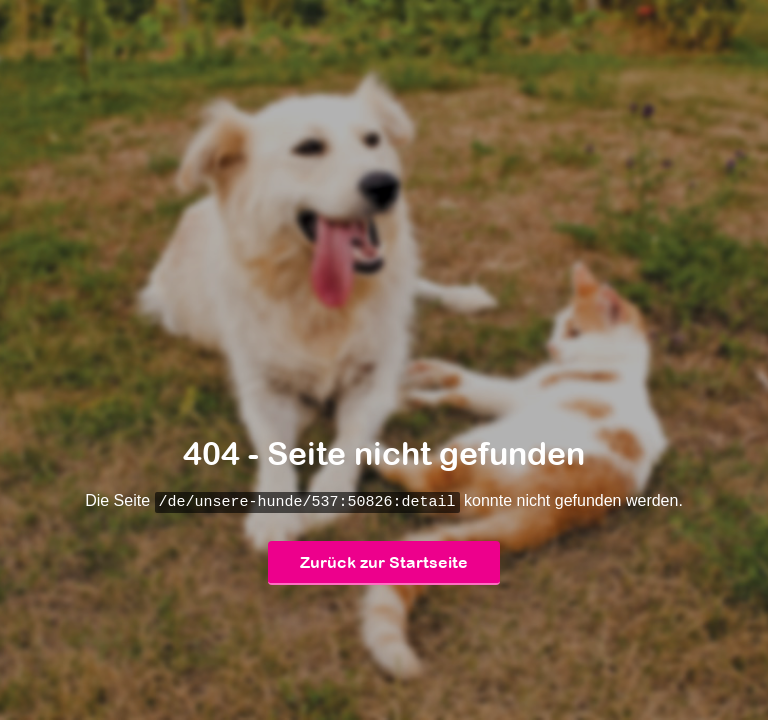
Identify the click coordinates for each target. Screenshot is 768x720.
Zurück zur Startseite (384, 563)
